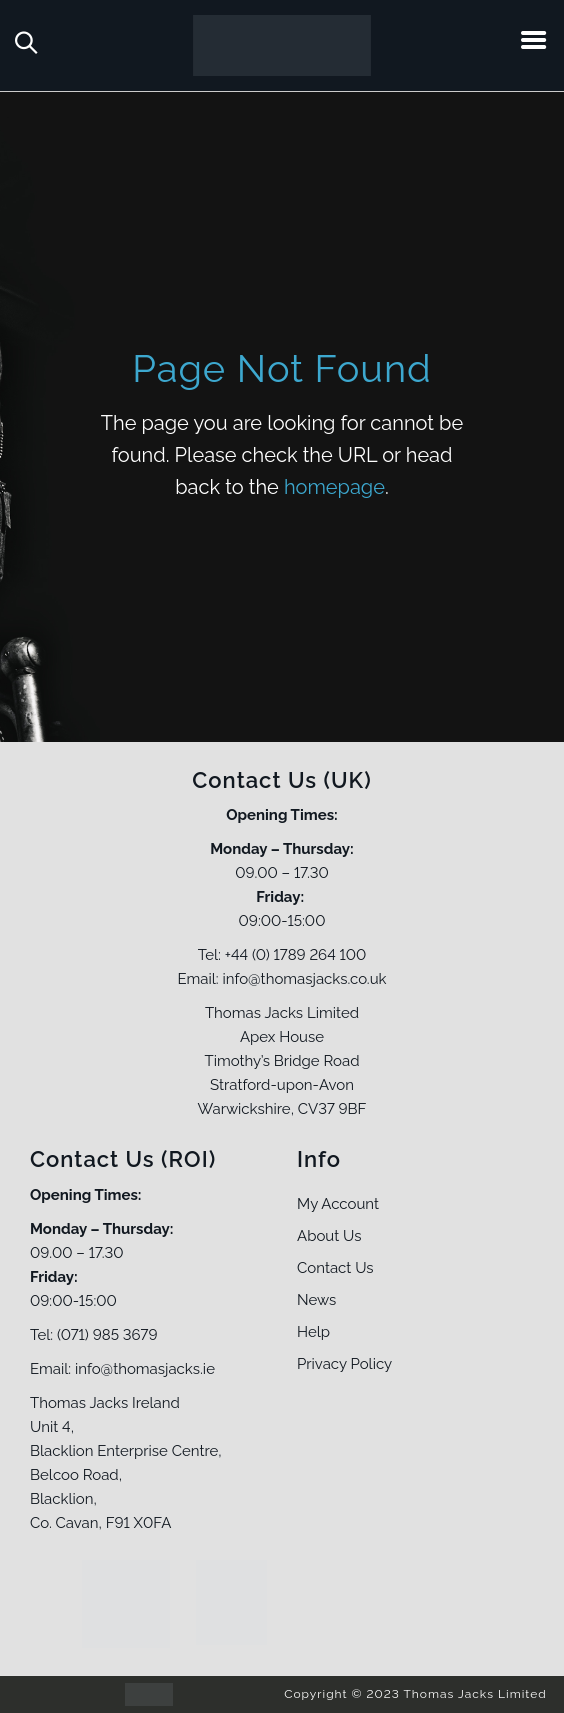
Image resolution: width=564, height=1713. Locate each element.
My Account (338, 1204)
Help (313, 1332)
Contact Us (335, 1268)
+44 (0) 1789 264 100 (295, 955)
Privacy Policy (344, 1364)
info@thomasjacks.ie (145, 1369)
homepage (334, 487)
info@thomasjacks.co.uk (304, 979)
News (316, 1300)
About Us (329, 1236)
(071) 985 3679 (107, 1335)
